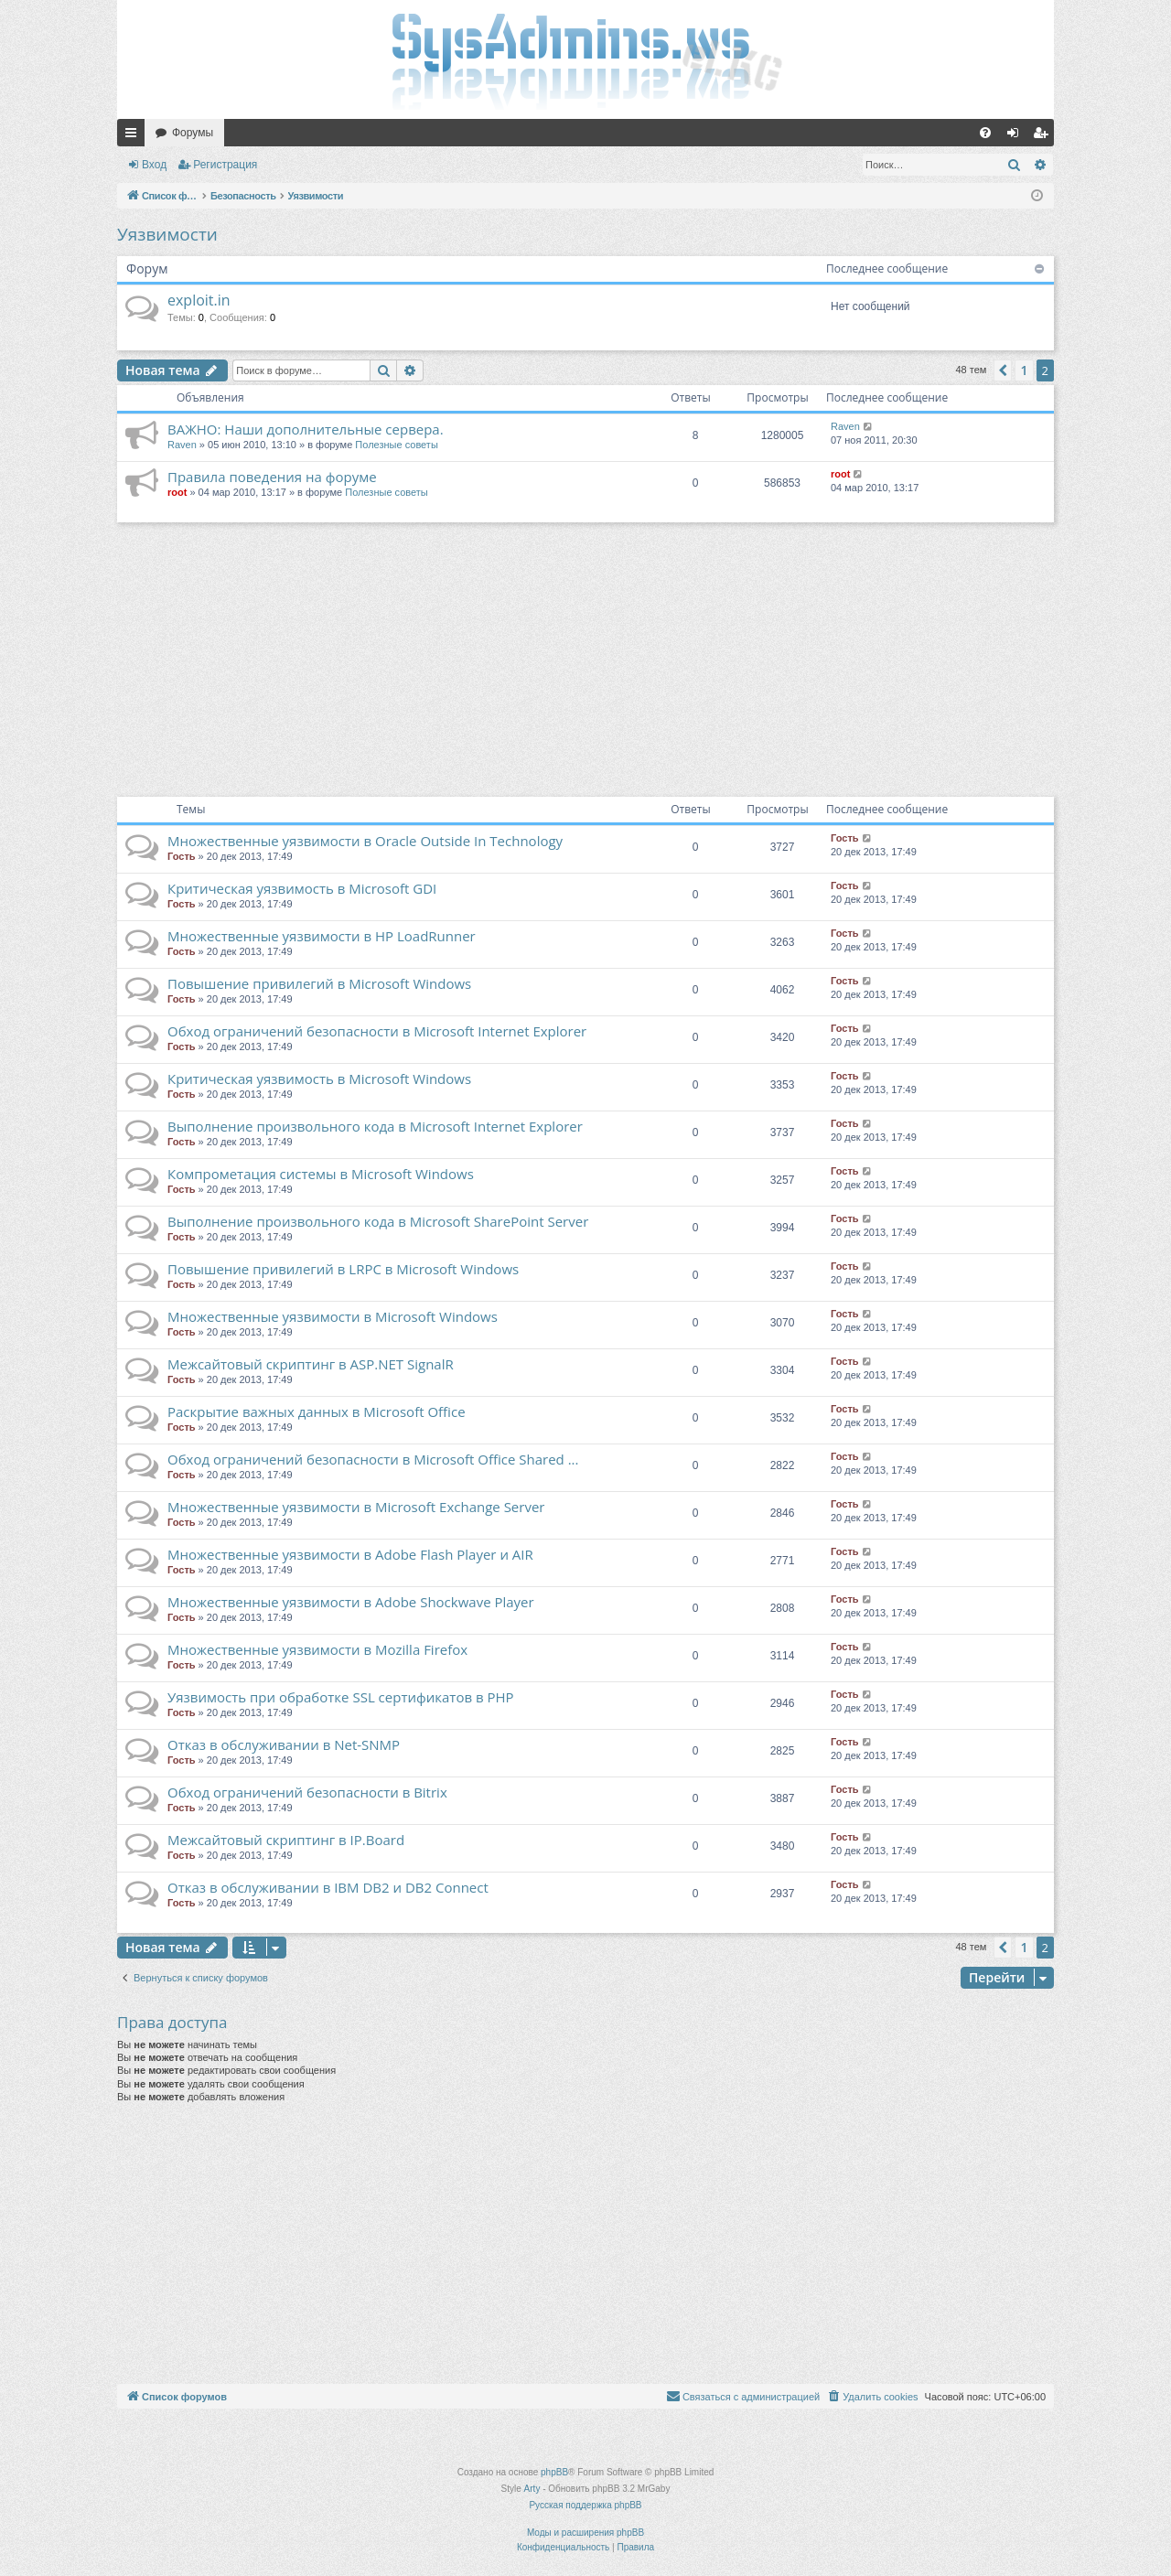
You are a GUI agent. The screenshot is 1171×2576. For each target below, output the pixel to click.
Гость (181, 856)
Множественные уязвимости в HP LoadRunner (321, 936)
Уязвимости (167, 234)
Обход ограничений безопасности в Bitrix (307, 1792)
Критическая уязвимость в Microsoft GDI (301, 888)
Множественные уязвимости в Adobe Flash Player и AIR (350, 1554)
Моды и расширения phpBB (585, 2533)
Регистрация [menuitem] (1044, 136)
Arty (532, 2489)
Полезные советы (396, 444)
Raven (182, 444)
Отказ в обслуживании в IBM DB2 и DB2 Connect (328, 1887)
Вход (154, 164)
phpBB (554, 2472)
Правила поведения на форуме (272, 476)
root (177, 492)
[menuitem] (985, 132)
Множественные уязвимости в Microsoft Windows (332, 1316)
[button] (1003, 370)
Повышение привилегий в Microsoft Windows (319, 983)
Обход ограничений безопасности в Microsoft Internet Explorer (376, 1031)
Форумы (192, 132)
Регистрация (225, 164)
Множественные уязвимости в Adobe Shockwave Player (350, 1602)
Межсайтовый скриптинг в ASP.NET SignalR (310, 1364)
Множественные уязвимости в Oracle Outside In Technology (365, 841)
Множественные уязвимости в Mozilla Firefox (317, 1649)
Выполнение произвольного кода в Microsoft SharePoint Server (377, 1221)
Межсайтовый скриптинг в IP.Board (285, 1839)
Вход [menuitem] (1016, 136)
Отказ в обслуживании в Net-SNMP (283, 1744)
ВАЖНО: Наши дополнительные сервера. (305, 429)
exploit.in (199, 300)
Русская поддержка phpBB (585, 2505)
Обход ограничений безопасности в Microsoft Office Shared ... (372, 1459)
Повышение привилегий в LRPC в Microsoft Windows (343, 1269)
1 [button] (1023, 370)
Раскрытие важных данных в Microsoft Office (316, 1411)
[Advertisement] (585, 659)
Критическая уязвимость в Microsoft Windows (319, 1078)
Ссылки (134, 136)
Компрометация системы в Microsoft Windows (320, 1174)
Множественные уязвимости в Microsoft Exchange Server (355, 1506)
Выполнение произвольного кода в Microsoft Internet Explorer (375, 1126)
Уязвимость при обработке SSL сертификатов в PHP (340, 1697)
